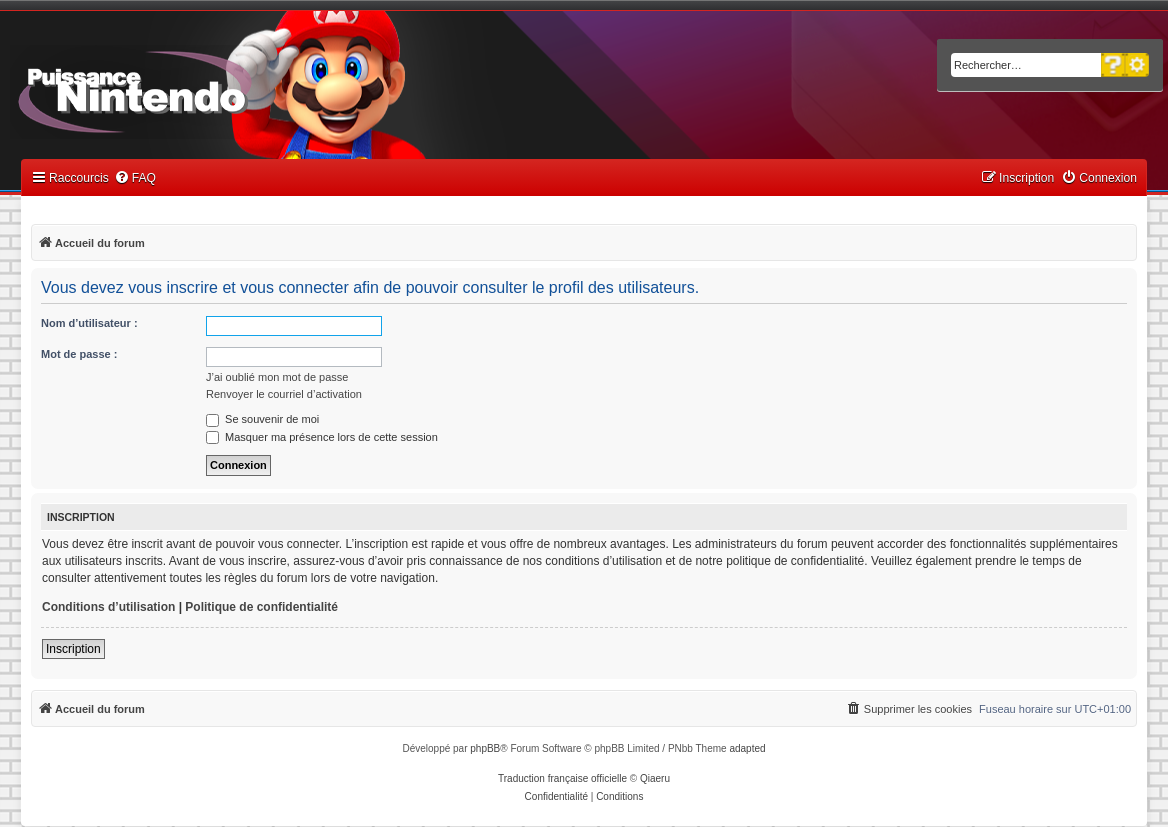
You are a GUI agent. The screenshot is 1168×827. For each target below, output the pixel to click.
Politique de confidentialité (261, 607)
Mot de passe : (79, 354)
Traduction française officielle (562, 778)
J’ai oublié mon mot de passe (277, 377)
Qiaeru (655, 778)
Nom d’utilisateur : (89, 323)
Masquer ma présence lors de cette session (322, 437)
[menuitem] (135, 178)
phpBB (485, 748)
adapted (747, 748)
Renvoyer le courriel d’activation (284, 394)
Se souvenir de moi (262, 419)
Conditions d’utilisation (108, 607)
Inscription (73, 649)
